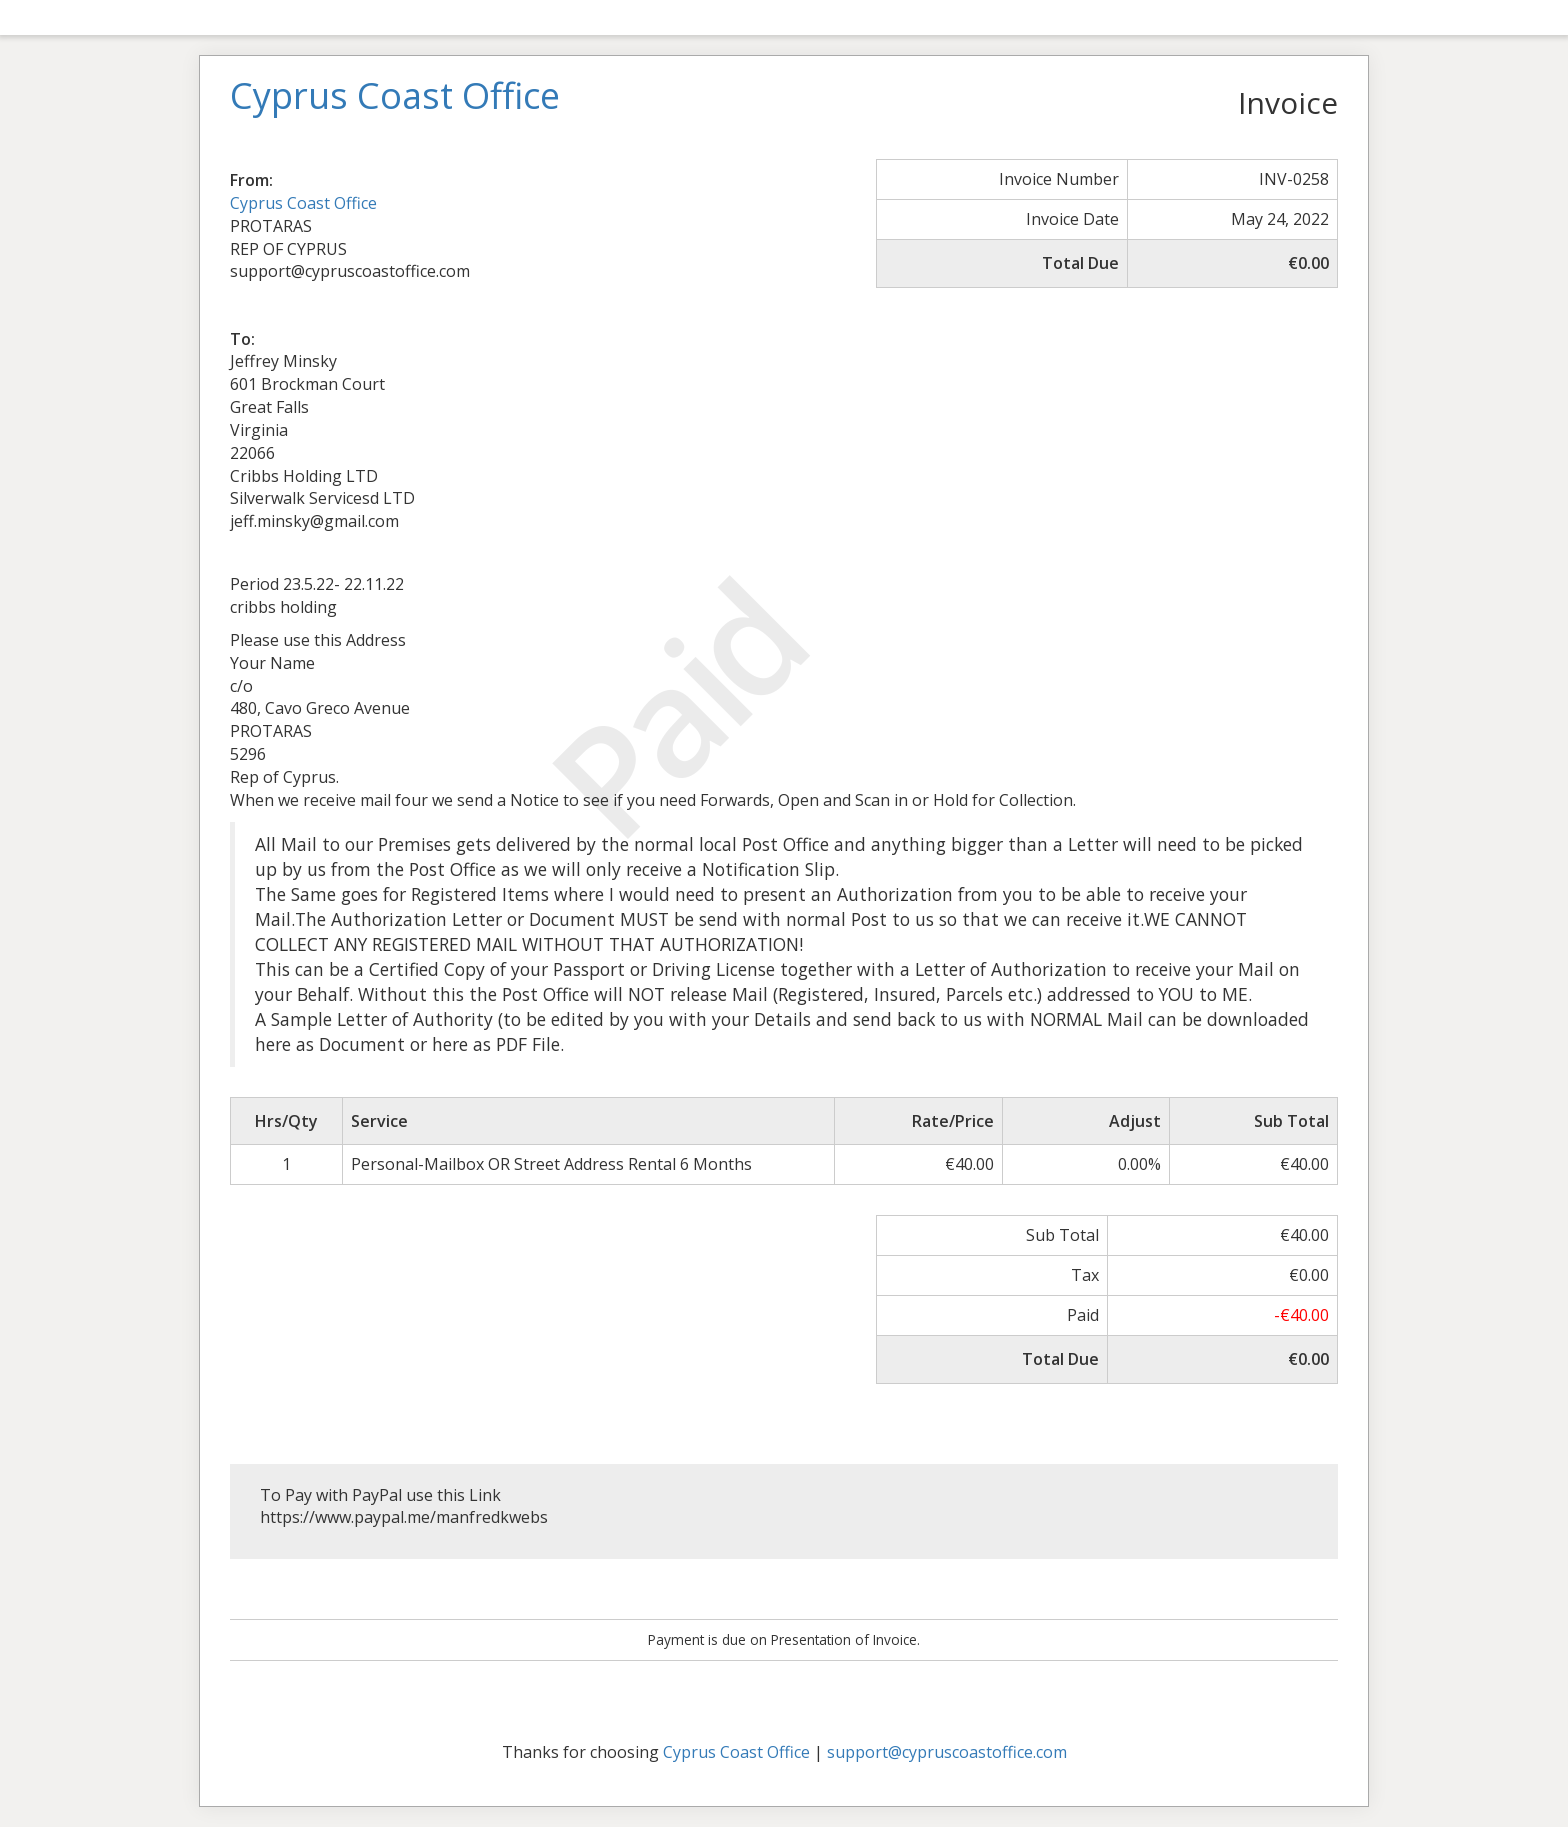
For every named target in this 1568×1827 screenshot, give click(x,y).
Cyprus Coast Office (303, 203)
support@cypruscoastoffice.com (947, 1752)
